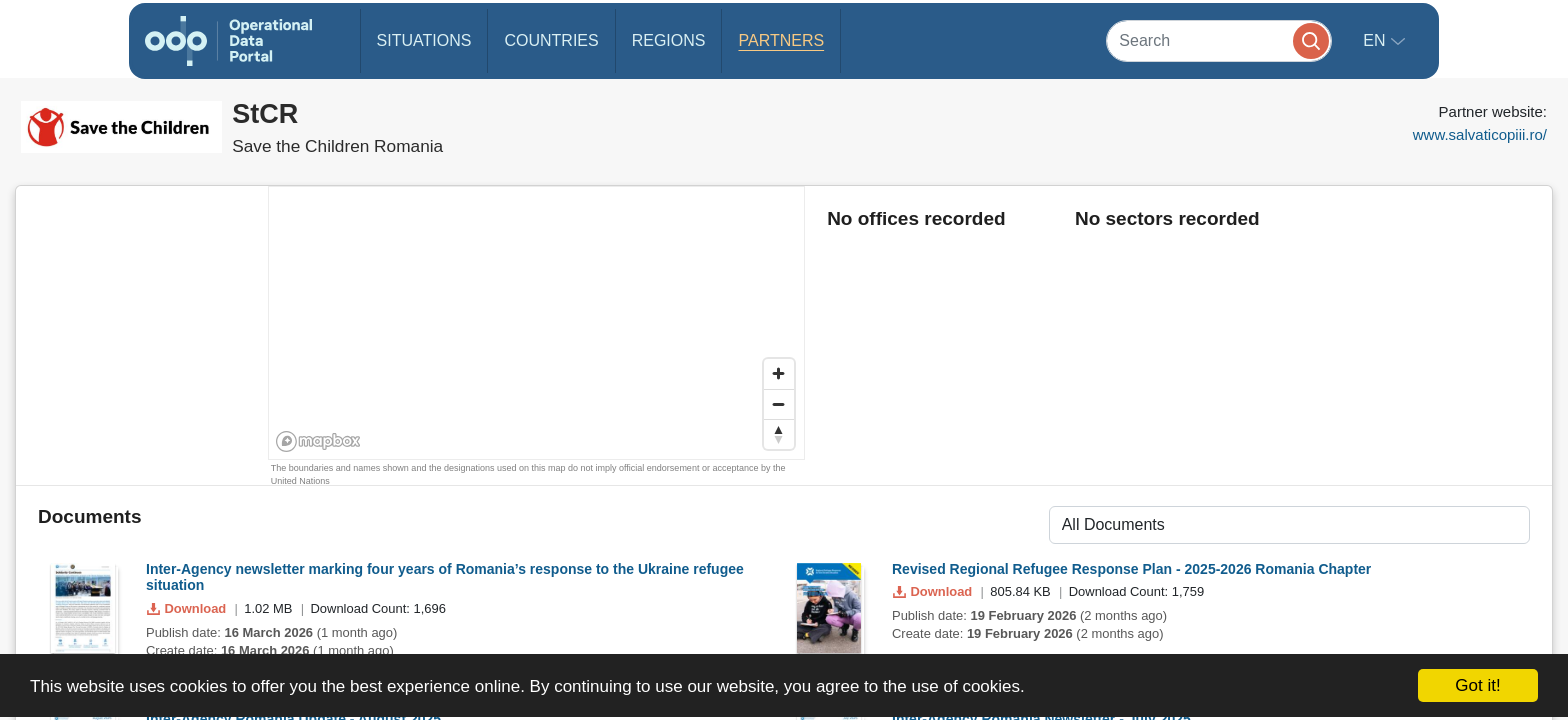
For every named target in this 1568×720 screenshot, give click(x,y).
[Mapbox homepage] (318, 441)
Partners (781, 40)
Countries (551, 40)
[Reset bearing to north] (779, 434)
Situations (424, 40)
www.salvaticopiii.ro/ (1480, 134)
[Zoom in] (779, 374)
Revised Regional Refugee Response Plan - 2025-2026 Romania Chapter (1131, 569)
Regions (669, 40)
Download (188, 608)
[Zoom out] (779, 404)
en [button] (1376, 40)
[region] (537, 324)
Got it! (1477, 685)
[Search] (1219, 40)
